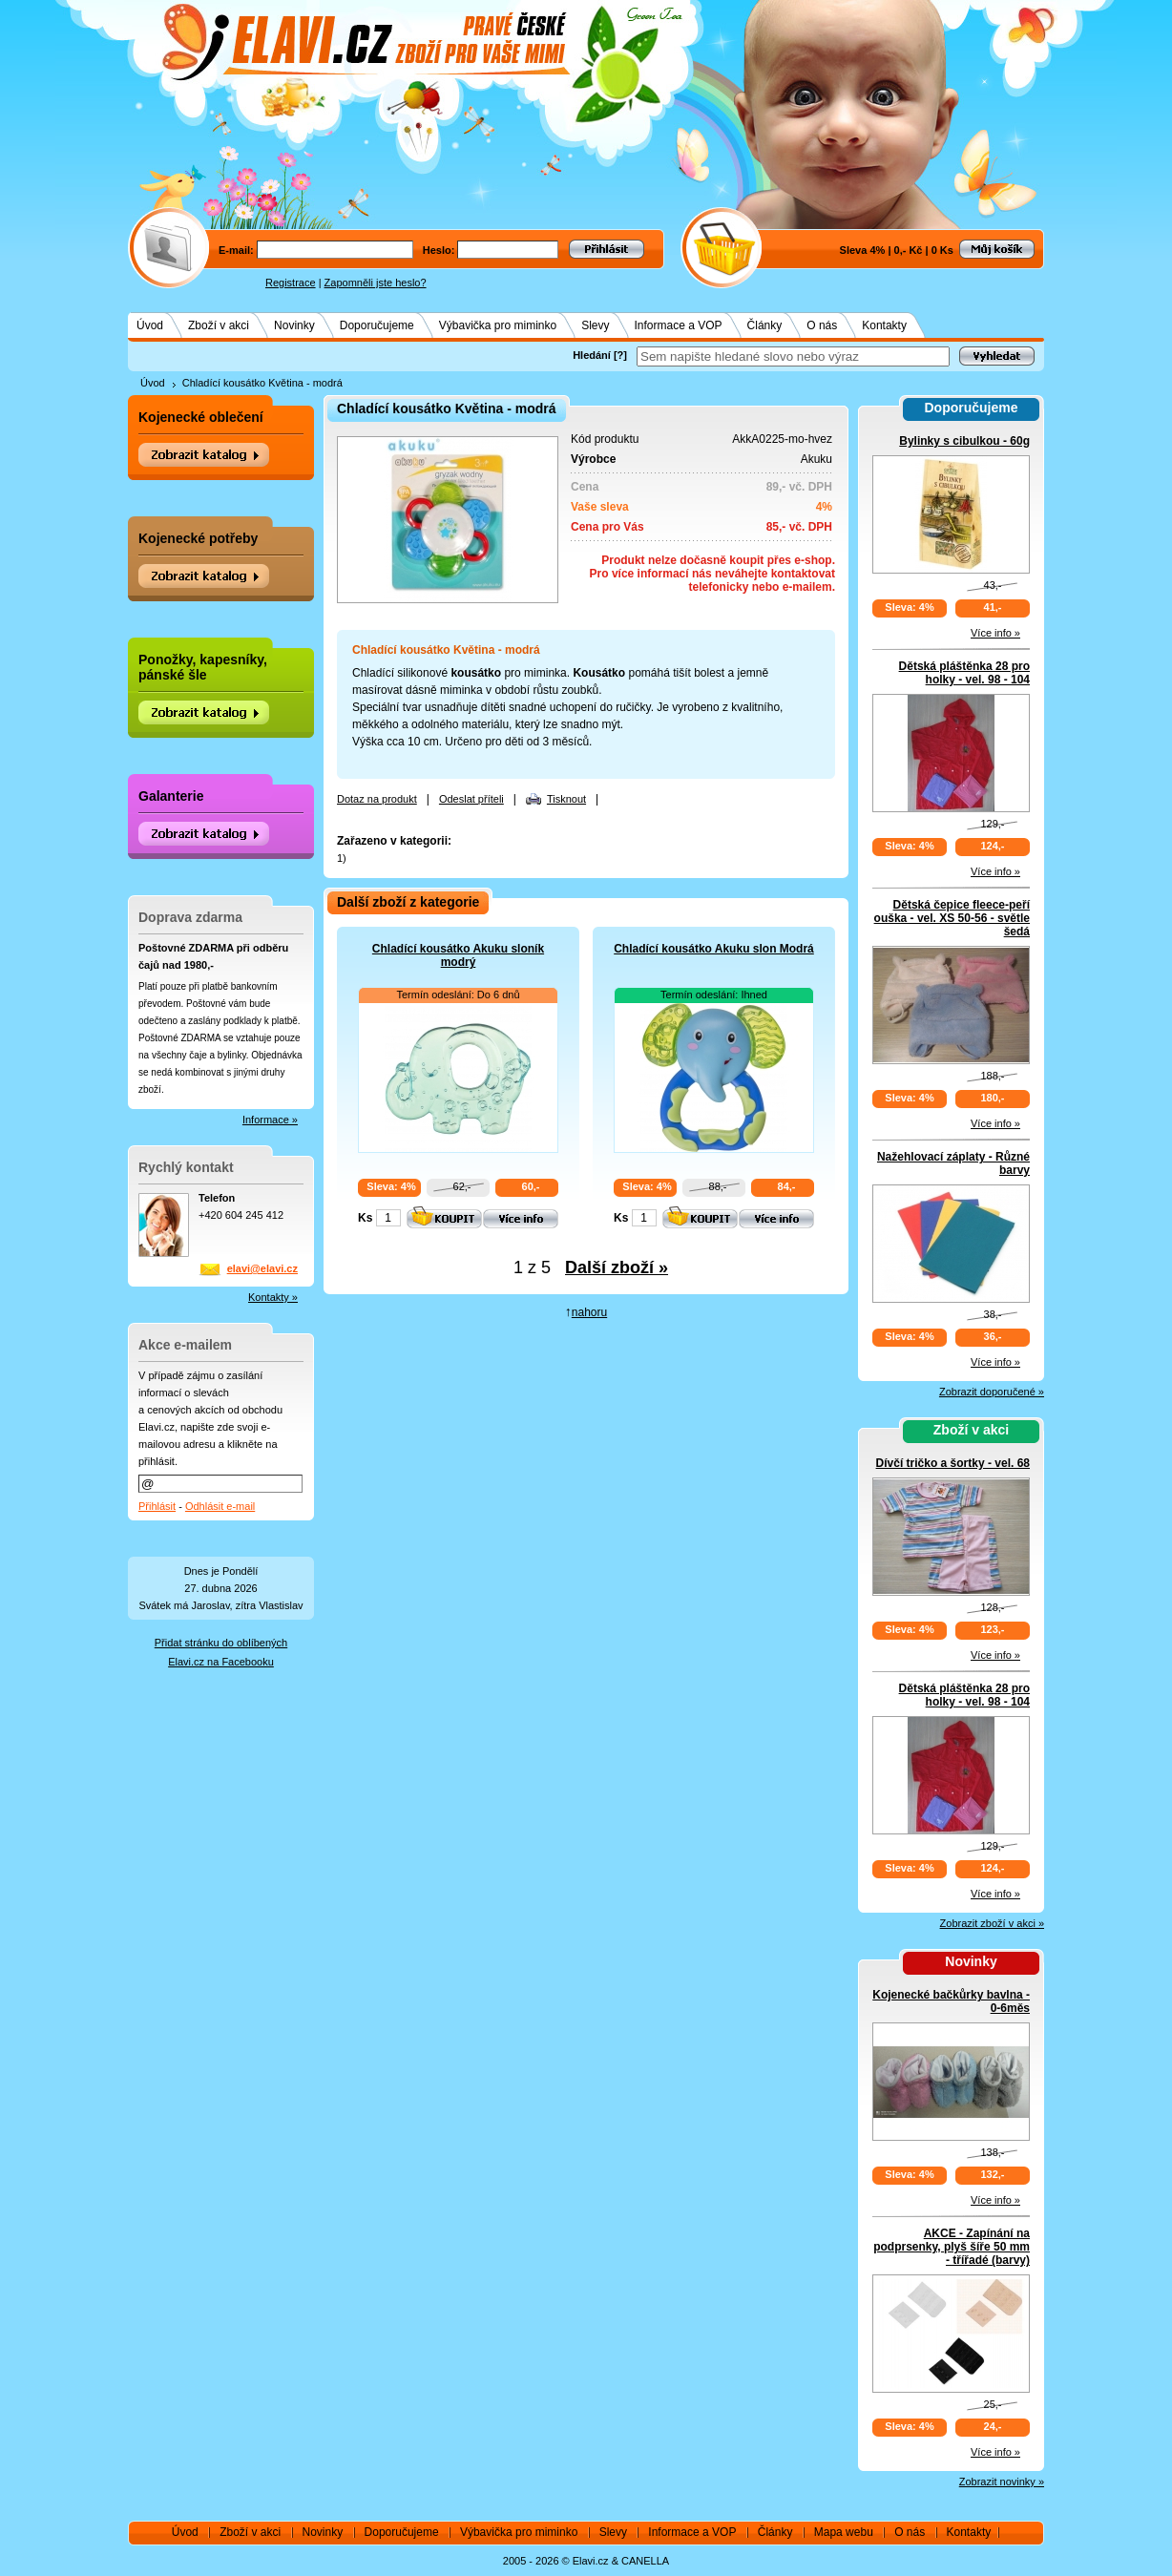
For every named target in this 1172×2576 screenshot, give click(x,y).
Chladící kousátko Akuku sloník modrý (458, 955)
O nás (821, 325)
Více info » (995, 633)
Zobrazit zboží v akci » (992, 1923)
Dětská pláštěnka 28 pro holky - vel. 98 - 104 (964, 673)
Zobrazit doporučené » (991, 1391)
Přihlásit (157, 1506)
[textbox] (793, 356)
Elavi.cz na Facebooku (221, 1661)
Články (765, 325)
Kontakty (884, 325)
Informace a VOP (678, 325)
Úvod (149, 325)
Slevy (595, 325)
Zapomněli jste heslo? (375, 282)
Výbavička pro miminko (497, 325)
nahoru (589, 1312)
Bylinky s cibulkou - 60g (964, 441)
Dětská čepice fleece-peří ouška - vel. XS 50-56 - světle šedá (952, 918)
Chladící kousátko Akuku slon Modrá (714, 948)
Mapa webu (843, 2532)
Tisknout (566, 799)
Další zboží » (616, 1267)
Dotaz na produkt (377, 799)
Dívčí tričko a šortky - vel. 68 (953, 1463)
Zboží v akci (218, 325)
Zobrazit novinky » (1001, 2481)
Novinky (294, 325)
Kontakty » (273, 1297)
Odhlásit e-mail (220, 1506)
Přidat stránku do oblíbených (221, 1642)
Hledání (592, 355)
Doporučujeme (377, 325)
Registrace (290, 282)
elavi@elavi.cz (262, 1268)
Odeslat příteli (471, 799)
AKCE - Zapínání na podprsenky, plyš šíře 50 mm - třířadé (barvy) (951, 2247)
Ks (365, 1218)
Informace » (270, 1119)
